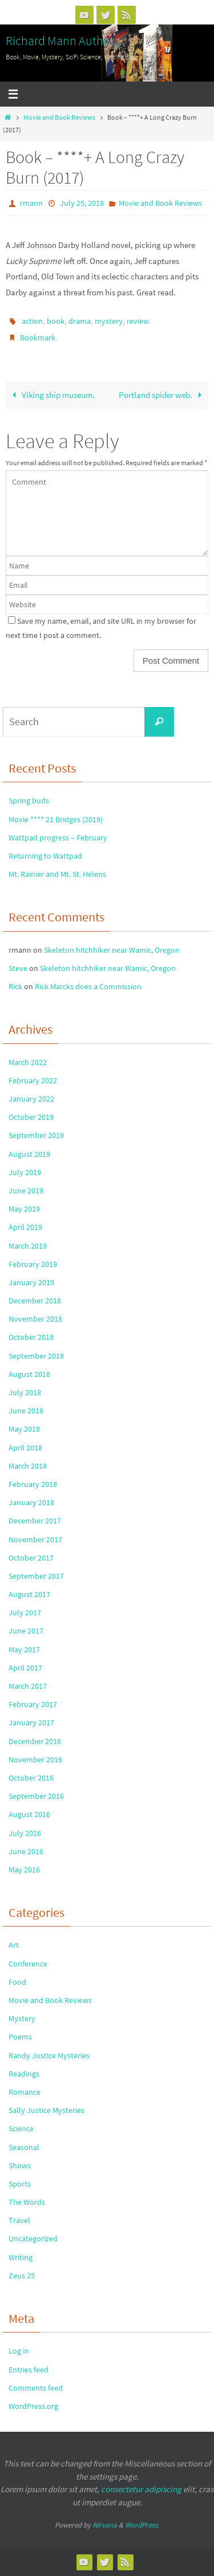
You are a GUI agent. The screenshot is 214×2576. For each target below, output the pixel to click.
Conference (28, 1964)
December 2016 (35, 1741)
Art (14, 1945)
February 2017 (33, 1704)
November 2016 (35, 1759)
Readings (24, 2074)
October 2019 (31, 1117)
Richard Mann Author (60, 40)
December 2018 (35, 1300)
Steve (18, 968)
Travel (19, 2220)
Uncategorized (33, 2238)
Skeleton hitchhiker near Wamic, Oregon (112, 950)
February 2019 (33, 1264)
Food (17, 1982)
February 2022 (33, 1080)
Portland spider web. (162, 394)
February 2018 (33, 1484)
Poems (20, 2036)
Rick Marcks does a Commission (88, 986)
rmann (31, 203)
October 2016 (31, 1778)
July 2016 (25, 1833)
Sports (20, 2184)
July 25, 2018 (82, 203)
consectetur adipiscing (141, 2489)
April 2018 (25, 1448)
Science (21, 2128)
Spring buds (29, 800)
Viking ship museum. (51, 394)
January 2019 (31, 1282)
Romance (25, 2092)
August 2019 (29, 1154)
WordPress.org (33, 2406)
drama (79, 321)
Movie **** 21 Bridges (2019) (56, 819)
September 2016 (36, 1796)
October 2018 (31, 1337)
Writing (21, 2257)
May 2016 (24, 1869)
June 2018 (26, 1410)
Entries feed (29, 2369)
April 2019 (25, 1227)
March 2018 (28, 1466)
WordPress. (142, 2525)
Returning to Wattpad (45, 856)
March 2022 (28, 1062)
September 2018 (36, 1356)
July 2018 (25, 1392)
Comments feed (36, 2388)
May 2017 (24, 1649)
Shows (20, 2165)
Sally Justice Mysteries (46, 2110)
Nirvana (104, 2525)
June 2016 (26, 1851)
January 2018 (31, 1502)
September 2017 (36, 1576)
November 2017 (35, 1539)
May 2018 (24, 1429)
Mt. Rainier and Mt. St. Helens (57, 874)
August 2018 (29, 1374)
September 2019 (36, 1135)
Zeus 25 (22, 2275)
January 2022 (31, 1099)
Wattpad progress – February (58, 837)
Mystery (22, 2018)
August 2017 (29, 1594)
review (138, 321)
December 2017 (35, 1520)
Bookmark (37, 337)
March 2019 (28, 1246)
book (55, 321)
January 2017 (31, 1722)
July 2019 (25, 1172)
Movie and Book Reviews (59, 117)
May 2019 (24, 1209)
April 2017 (25, 1668)
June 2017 (26, 1631)
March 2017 (28, 1686)
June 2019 (26, 1190)
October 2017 (31, 1558)
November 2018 (35, 1319)
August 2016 (29, 1814)
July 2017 (25, 1612)
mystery (109, 321)
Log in (19, 2351)
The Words (27, 2202)
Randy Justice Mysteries (49, 2055)
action (32, 321)
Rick (15, 986)
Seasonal (24, 2147)
